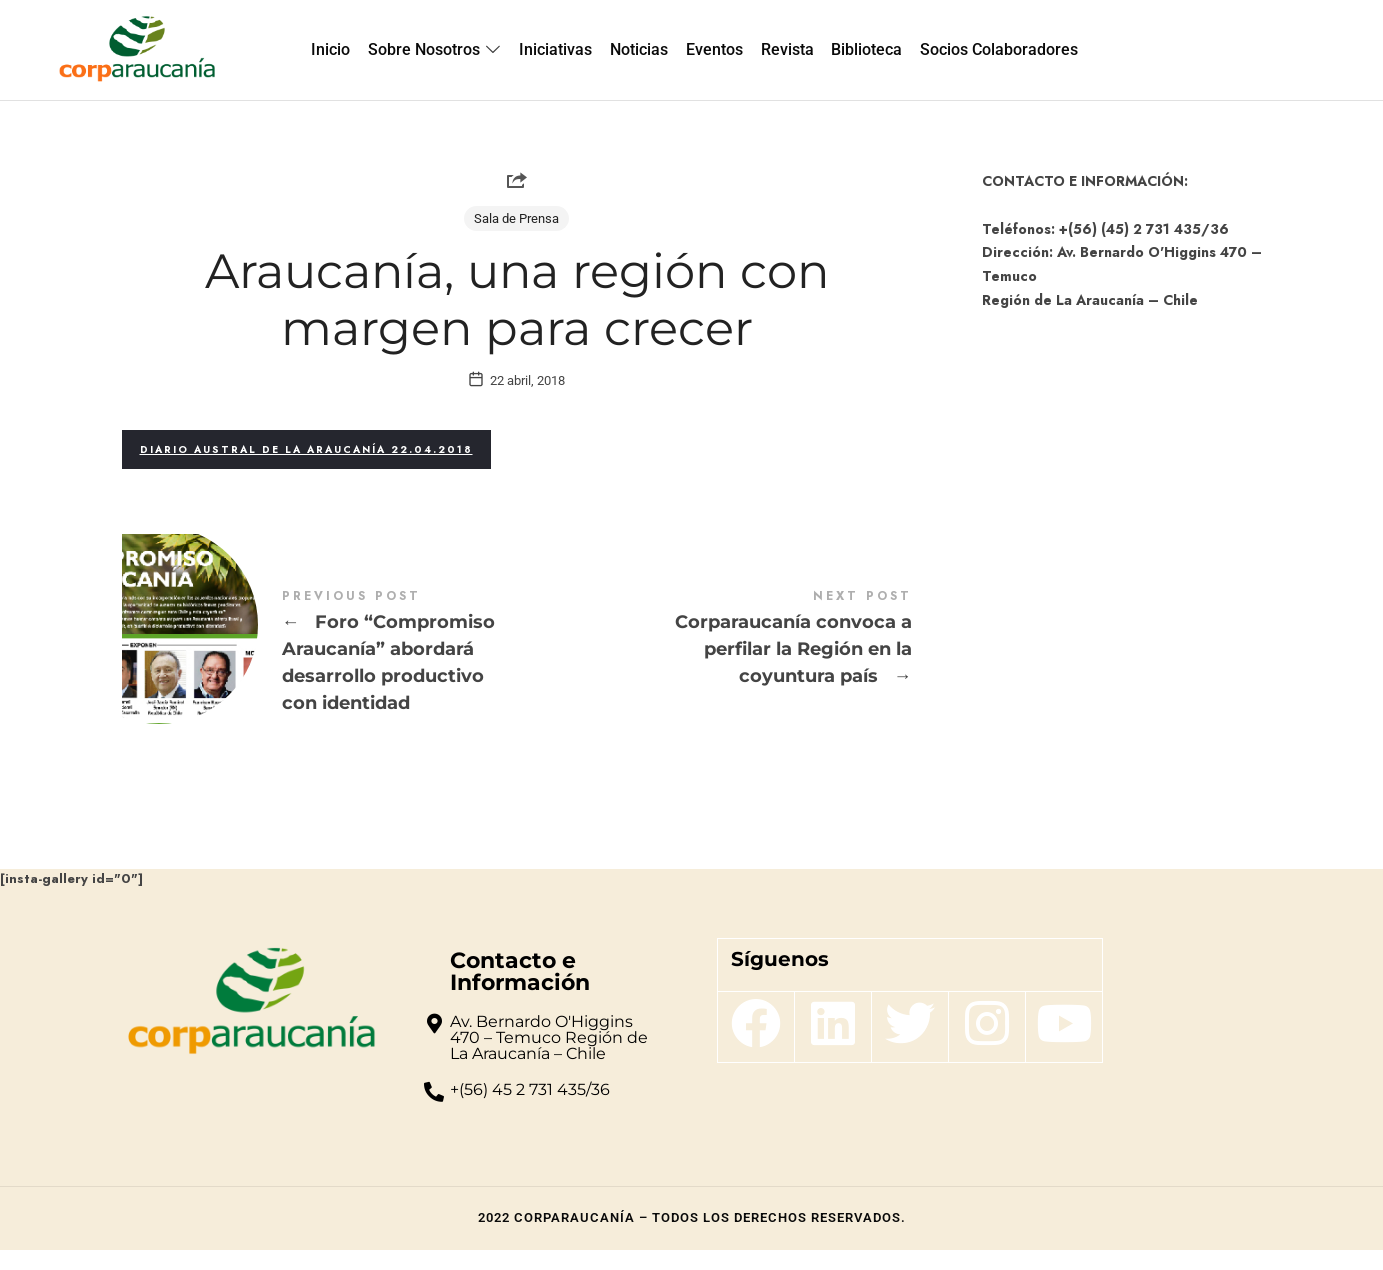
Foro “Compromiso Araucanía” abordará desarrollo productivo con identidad (319, 672)
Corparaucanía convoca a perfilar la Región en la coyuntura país (714, 659)
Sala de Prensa (516, 218)
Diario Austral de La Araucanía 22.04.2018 (306, 469)
